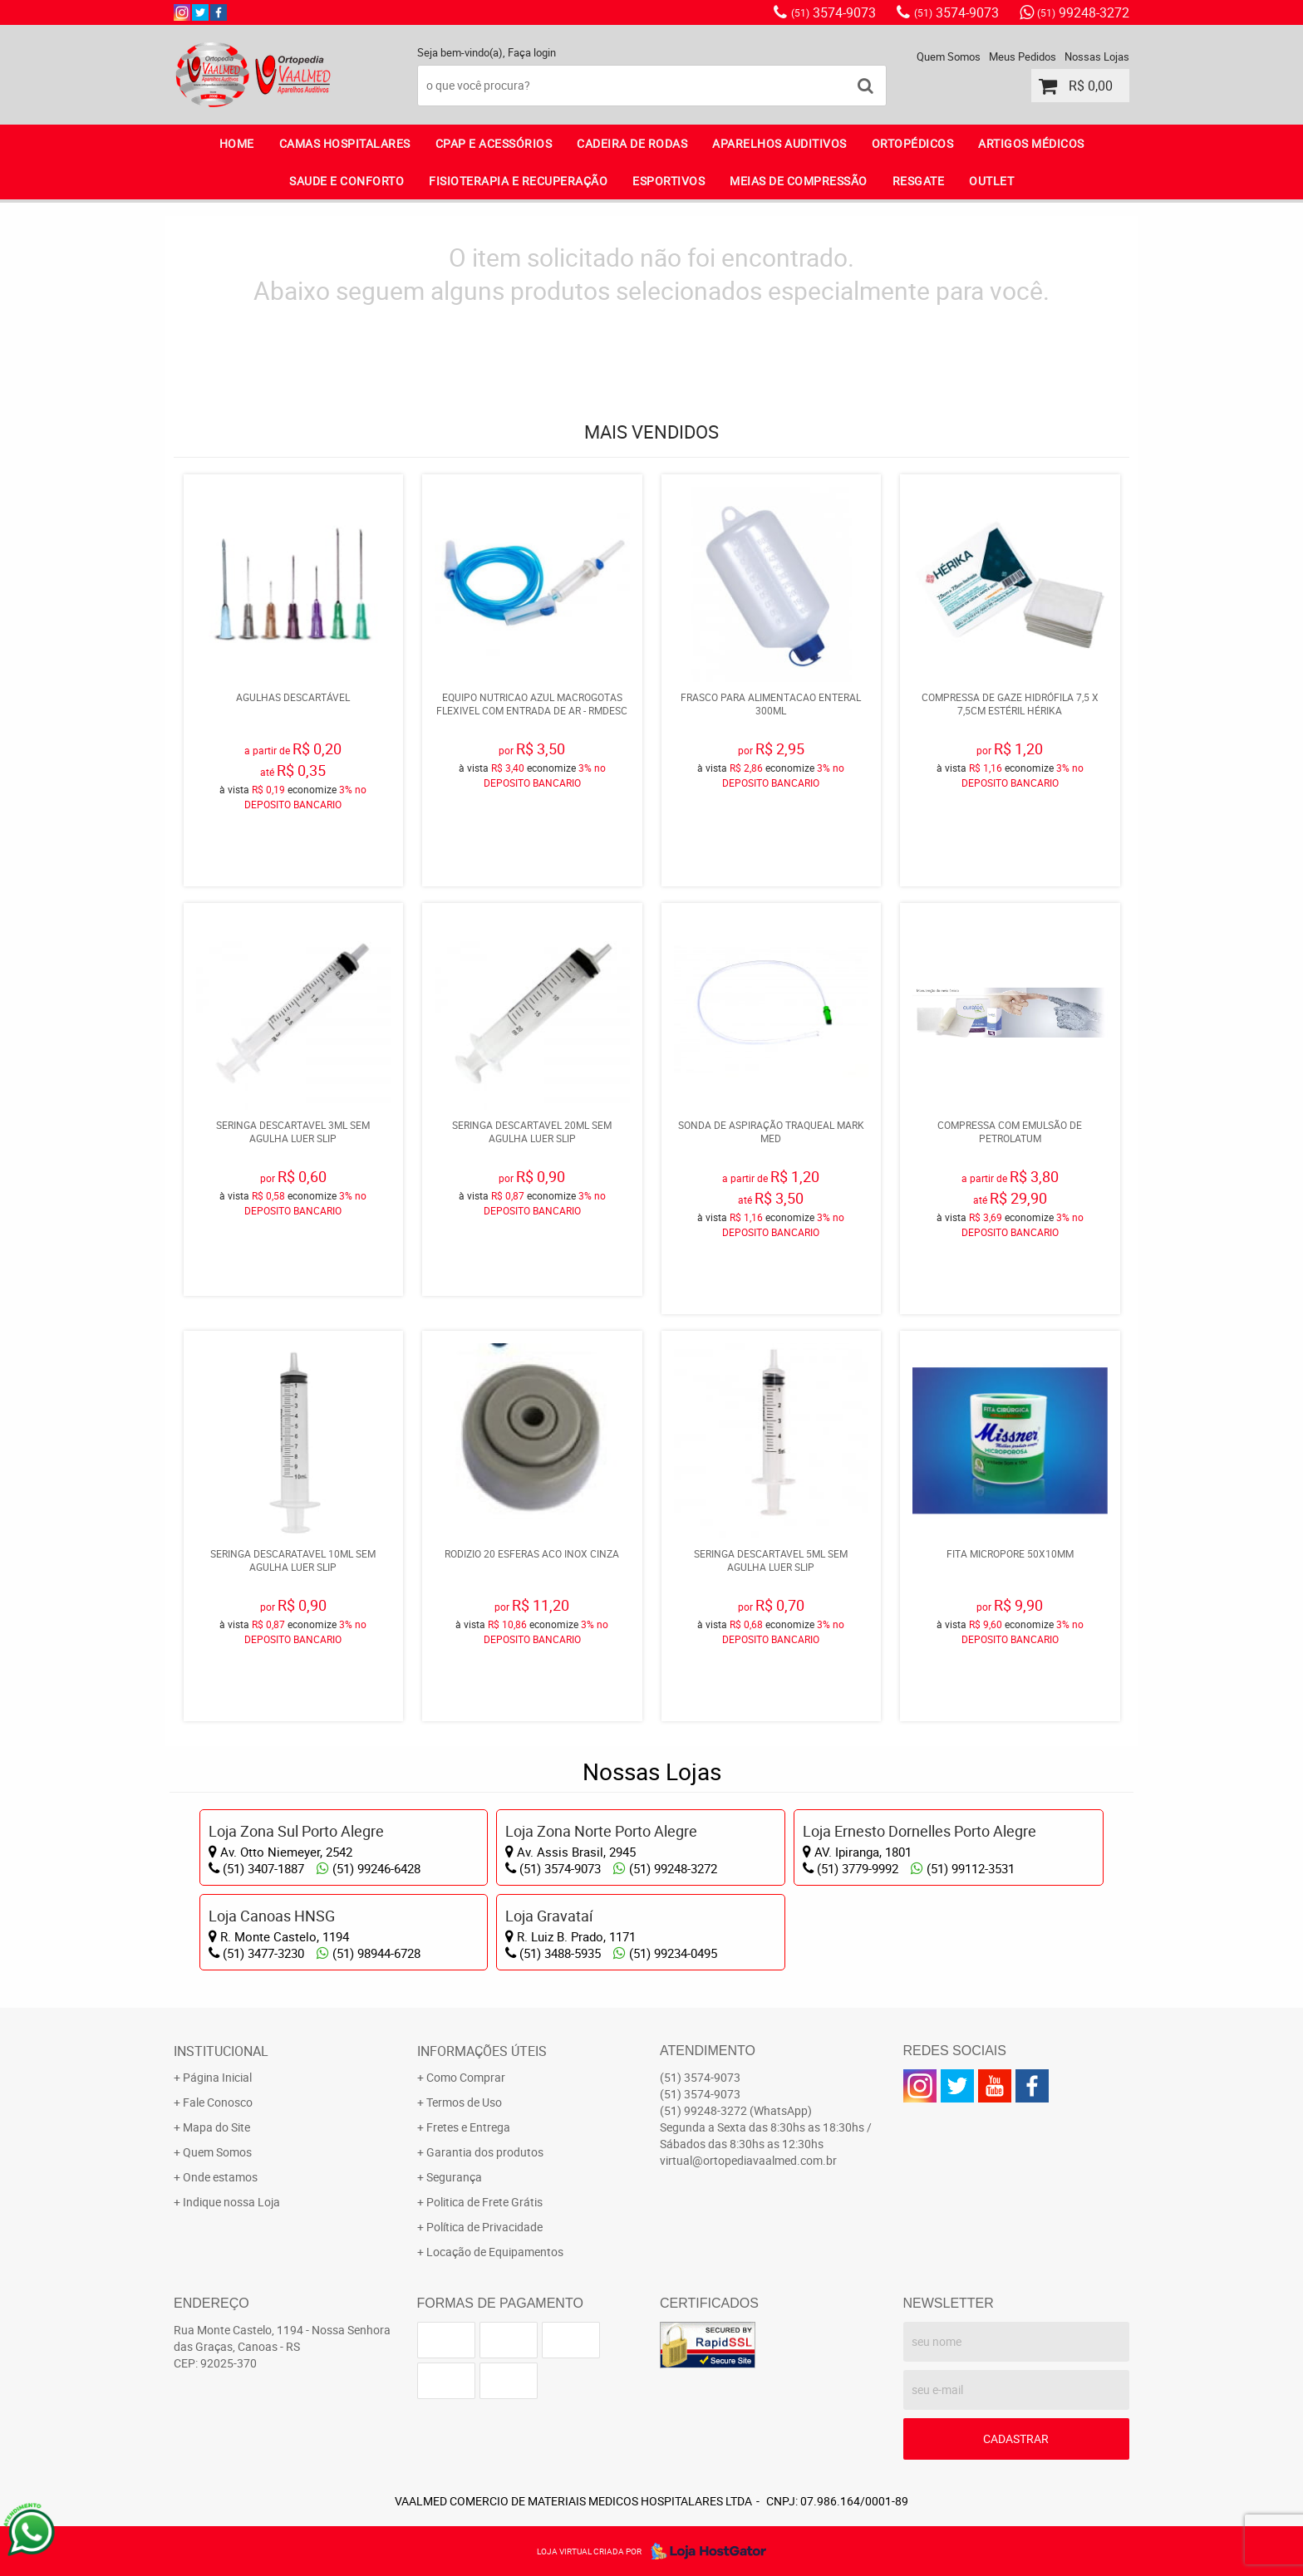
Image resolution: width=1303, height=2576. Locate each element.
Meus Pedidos (1022, 56)
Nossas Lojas (1097, 56)
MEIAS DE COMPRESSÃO (799, 181)
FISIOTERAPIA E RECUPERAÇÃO (518, 181)
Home (236, 143)
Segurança (454, 2177)
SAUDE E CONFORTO (346, 181)
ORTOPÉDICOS (913, 143)
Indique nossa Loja (231, 2202)
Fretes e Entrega (468, 2127)
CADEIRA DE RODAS (632, 143)
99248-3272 (1083, 12)
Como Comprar (465, 2077)
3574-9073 (833, 12)
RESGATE (918, 181)
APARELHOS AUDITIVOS (779, 143)
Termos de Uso (464, 2102)
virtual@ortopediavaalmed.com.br (748, 2160)
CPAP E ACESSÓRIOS (494, 143)
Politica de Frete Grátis (484, 2202)
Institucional (221, 2051)
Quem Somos (949, 56)
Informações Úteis (482, 2051)
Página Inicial (217, 2077)
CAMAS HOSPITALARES (345, 143)
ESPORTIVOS (668, 181)
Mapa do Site (216, 2127)
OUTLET (991, 181)
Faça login (532, 52)
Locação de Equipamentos (494, 2252)
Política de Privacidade (484, 2227)
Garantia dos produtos (484, 2152)
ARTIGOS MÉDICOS (1031, 143)
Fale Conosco (218, 2102)
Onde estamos (220, 2177)
